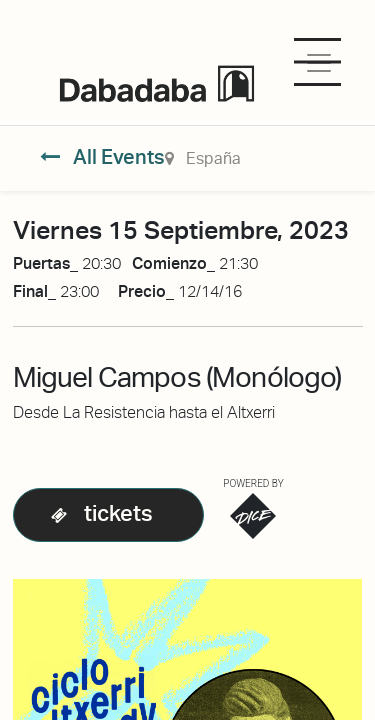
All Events (102, 157)
